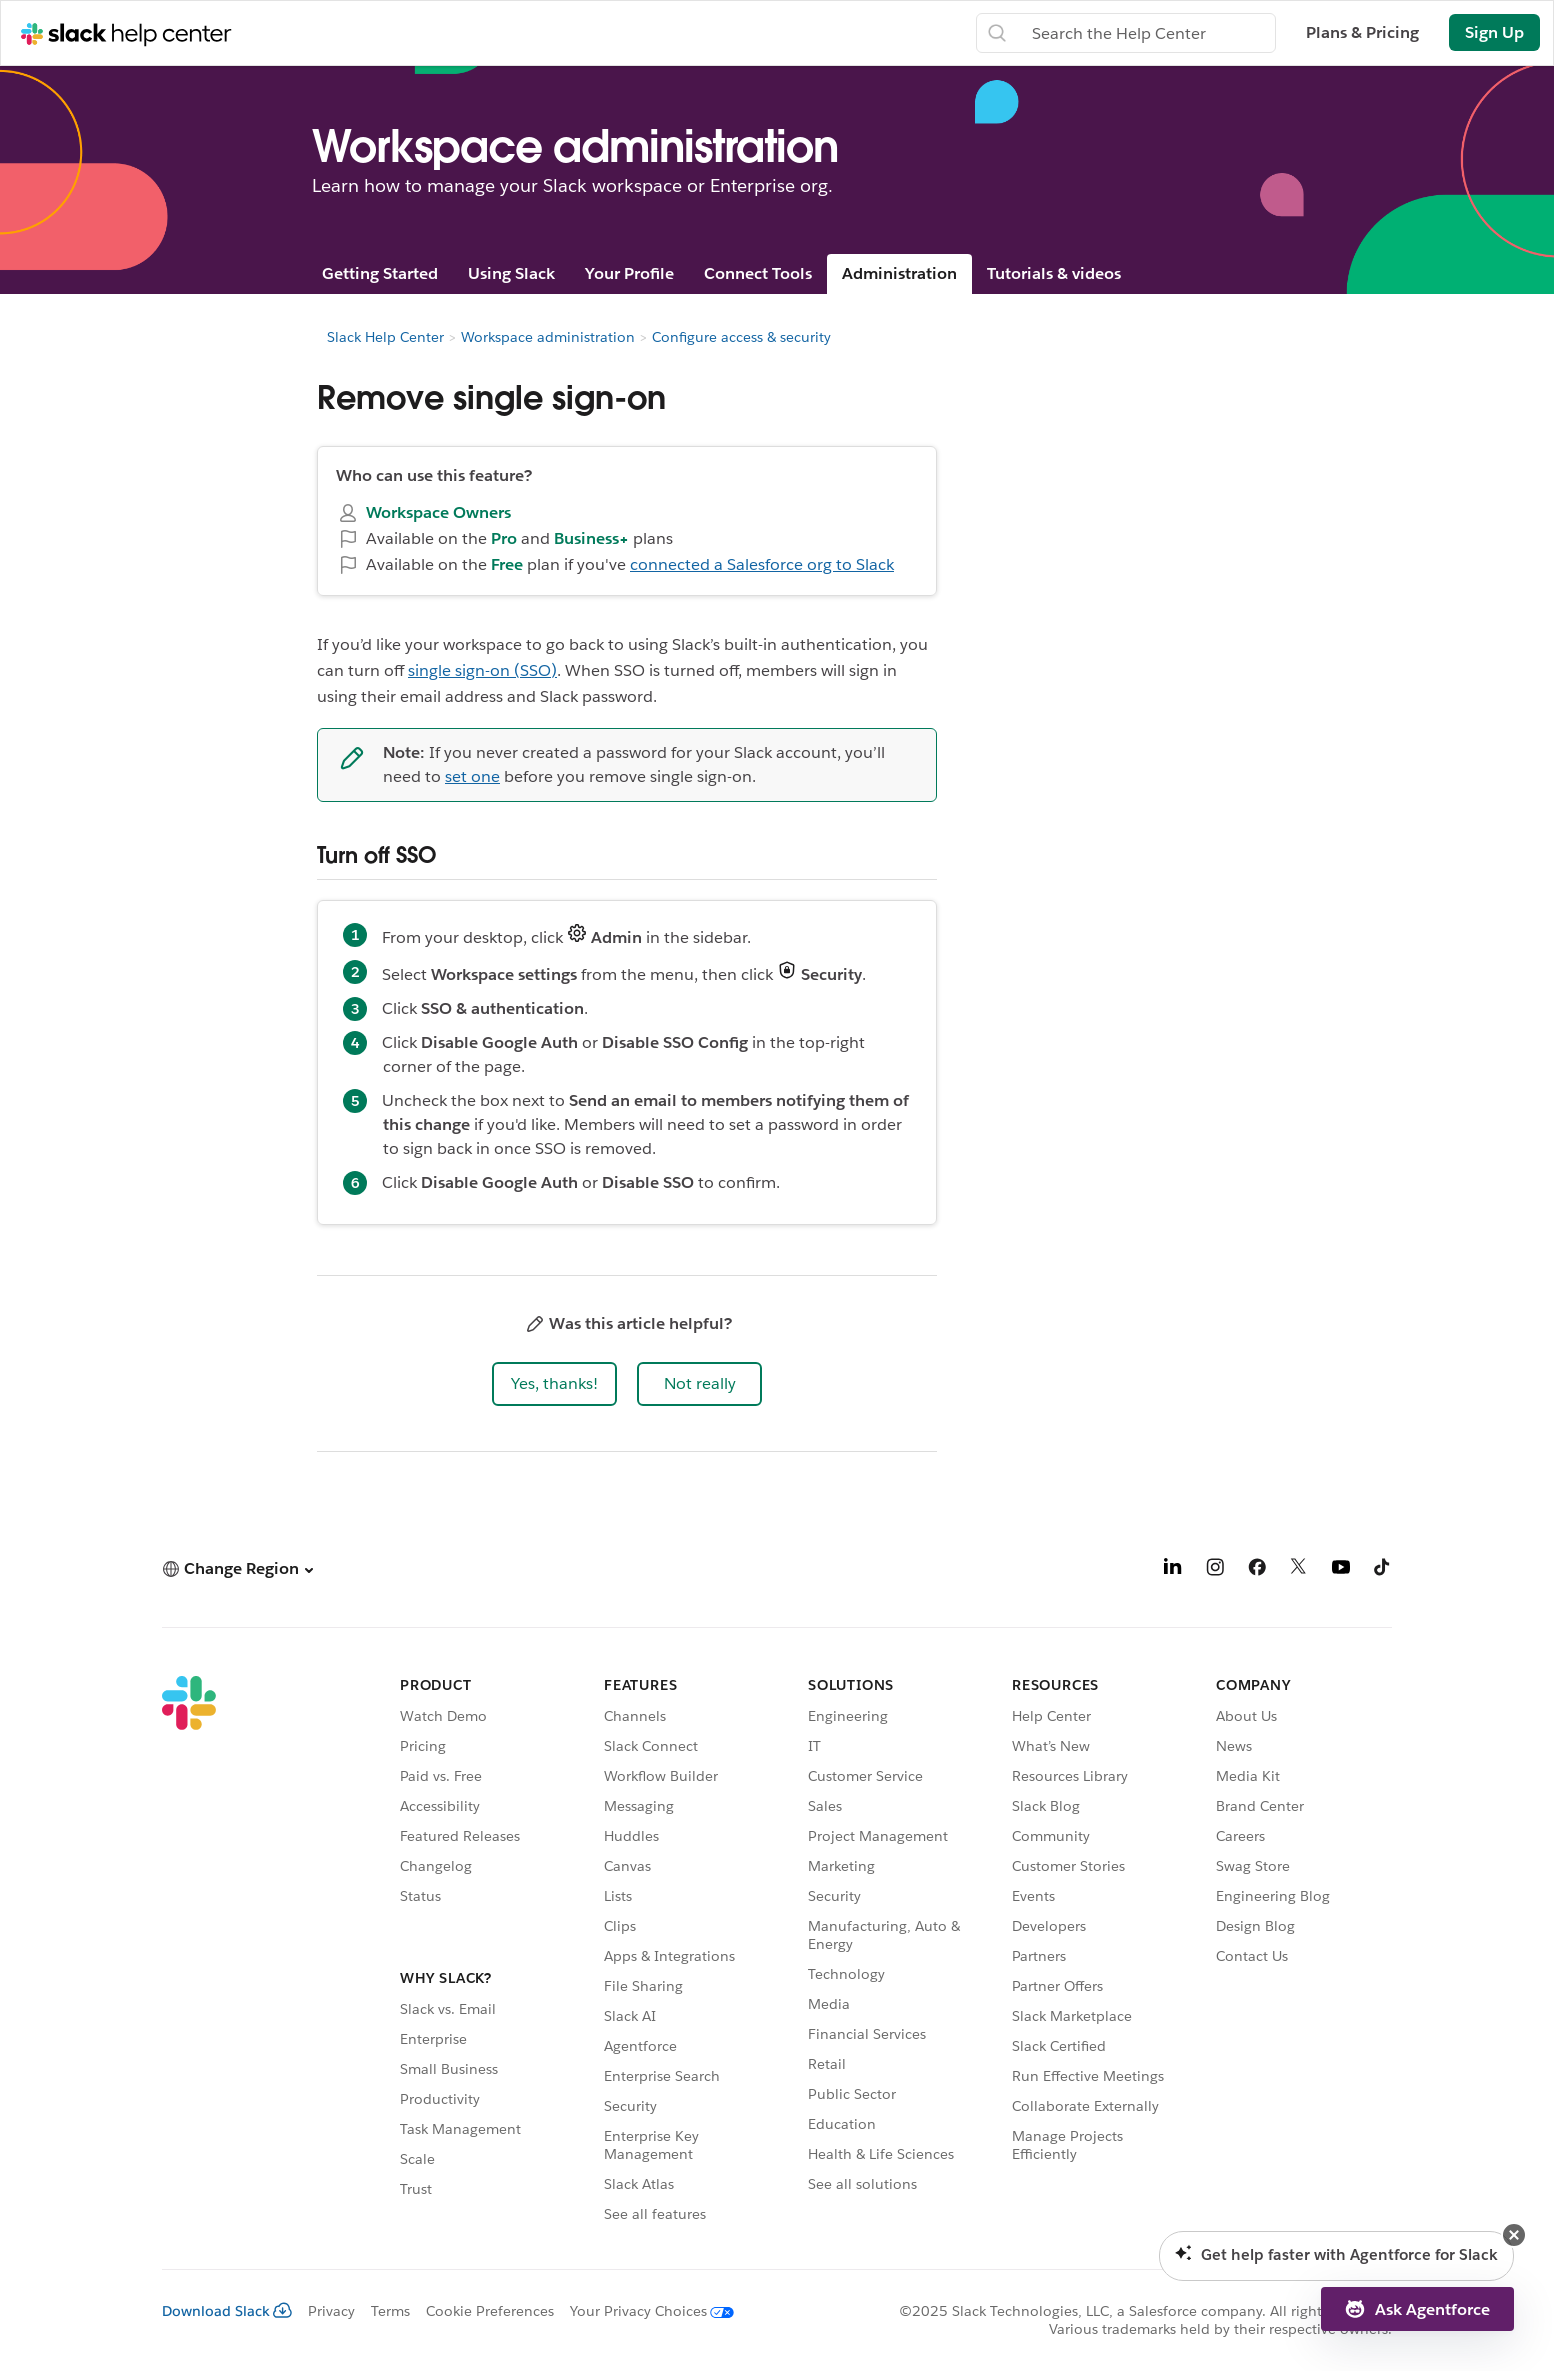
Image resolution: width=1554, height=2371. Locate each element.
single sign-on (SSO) (482, 670)
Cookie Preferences (490, 2311)
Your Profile (629, 273)
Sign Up (1494, 32)
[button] (554, 1384)
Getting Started (380, 273)
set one (472, 776)
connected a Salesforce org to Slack (762, 564)
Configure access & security (741, 337)
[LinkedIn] (1173, 1570)
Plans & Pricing (1362, 32)
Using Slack (511, 273)
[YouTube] (1341, 1570)
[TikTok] (1383, 1570)
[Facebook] (1257, 1570)
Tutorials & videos (1054, 273)
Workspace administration (548, 337)
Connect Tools (758, 273)
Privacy (331, 2311)
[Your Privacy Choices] (644, 2311)
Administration (899, 273)
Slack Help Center (385, 337)
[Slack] (189, 1952)
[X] (1299, 1570)
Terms (390, 2311)
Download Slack (227, 2311)
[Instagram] (1215, 1570)
